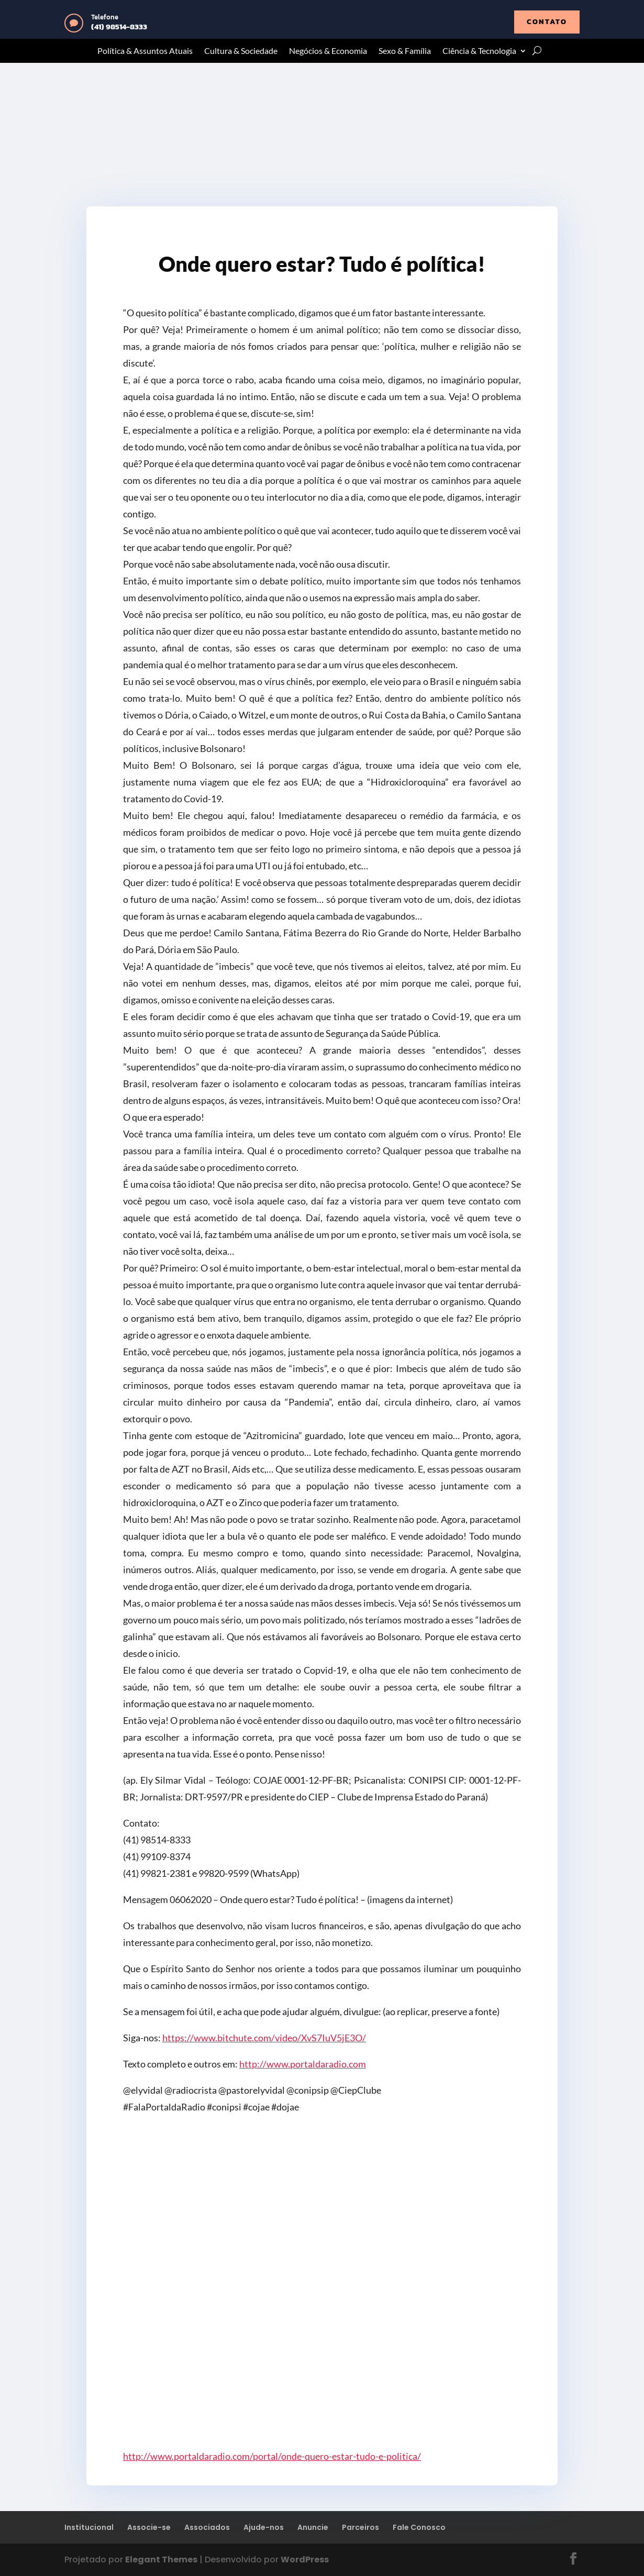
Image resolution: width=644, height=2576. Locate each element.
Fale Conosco (419, 2527)
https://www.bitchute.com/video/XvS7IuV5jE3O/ (264, 2037)
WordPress (305, 2559)
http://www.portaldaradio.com (302, 2064)
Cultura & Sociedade (240, 51)
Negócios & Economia (328, 51)
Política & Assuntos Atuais (145, 51)
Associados (207, 2527)
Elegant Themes (161, 2559)
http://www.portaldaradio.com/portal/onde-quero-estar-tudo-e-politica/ (272, 2456)
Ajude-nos (263, 2527)
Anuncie (312, 2527)
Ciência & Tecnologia (479, 51)
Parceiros (360, 2527)
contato (547, 21)
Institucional (89, 2527)
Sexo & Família (405, 51)
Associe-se (149, 2527)
